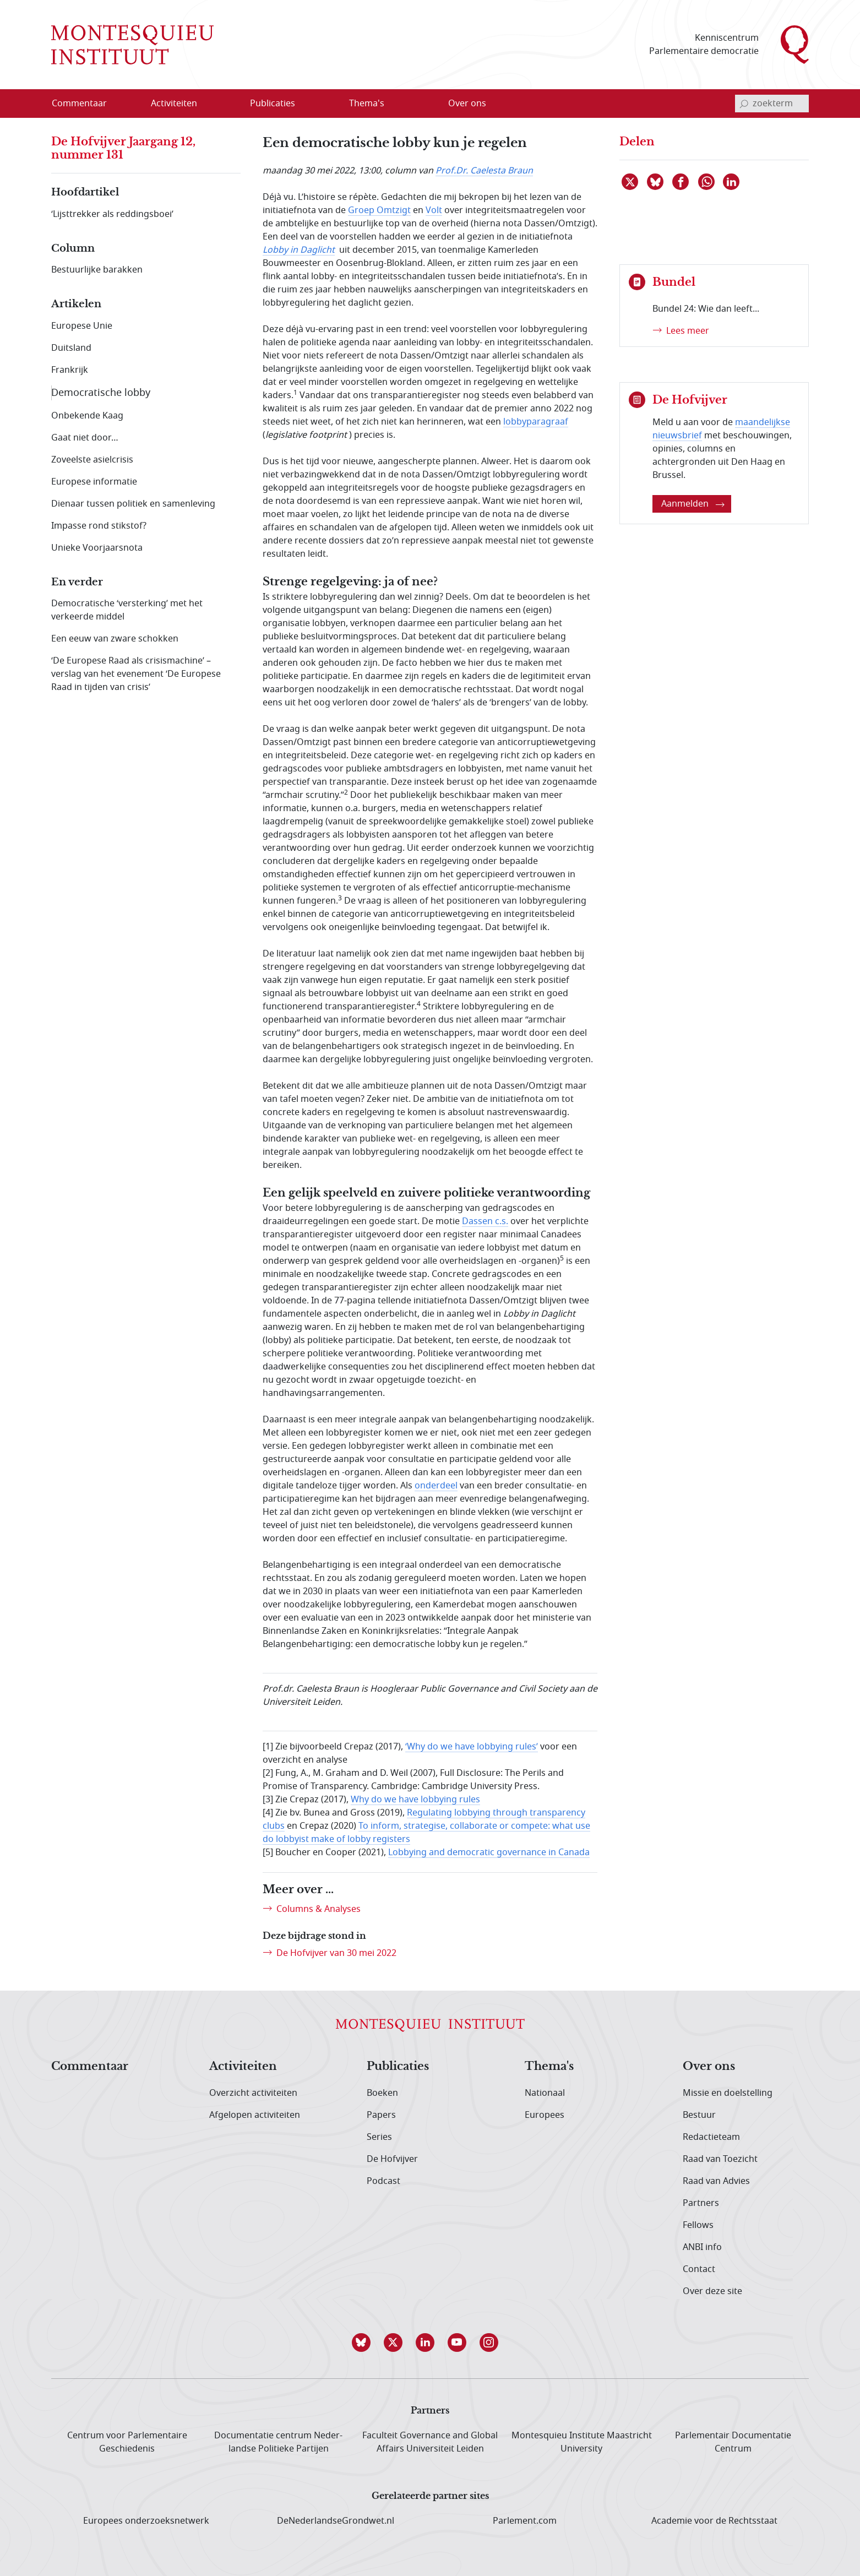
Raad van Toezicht (720, 2159)
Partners (701, 2203)
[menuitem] (86, 103)
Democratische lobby (100, 392)
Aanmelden (693, 503)
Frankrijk (69, 370)
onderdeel (436, 1485)
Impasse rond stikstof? (98, 525)
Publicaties (398, 2066)
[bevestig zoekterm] (744, 103)
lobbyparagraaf (535, 421)
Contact (699, 2269)
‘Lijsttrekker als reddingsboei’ (112, 214)
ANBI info (702, 2247)
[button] (366, 2342)
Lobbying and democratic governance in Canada (489, 1852)
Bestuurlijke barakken (97, 269)
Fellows (698, 2225)
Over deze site (712, 2291)
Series (379, 2137)
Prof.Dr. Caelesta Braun (484, 170)
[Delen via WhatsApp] (707, 181)
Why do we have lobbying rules (415, 1799)
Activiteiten (243, 2066)
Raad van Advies (716, 2181)
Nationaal (545, 2093)
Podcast (383, 2181)
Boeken (382, 2093)
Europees (544, 2115)
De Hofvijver (392, 2159)
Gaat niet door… (84, 437)
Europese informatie (94, 481)
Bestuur (699, 2115)
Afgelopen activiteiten (254, 2115)
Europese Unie (81, 326)
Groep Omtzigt (379, 210)
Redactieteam (711, 2137)
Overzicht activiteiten (253, 2093)
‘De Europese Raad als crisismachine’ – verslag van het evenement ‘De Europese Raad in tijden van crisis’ (136, 674)
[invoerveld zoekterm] (772, 103)
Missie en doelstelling (727, 2093)
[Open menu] (209, 104)
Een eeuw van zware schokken (114, 638)
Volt (434, 210)
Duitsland (71, 348)
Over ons (709, 2066)
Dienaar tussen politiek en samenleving (133, 503)
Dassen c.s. (485, 1221)
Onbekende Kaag (87, 415)
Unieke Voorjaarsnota (97, 548)
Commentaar (89, 2066)
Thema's (549, 2066)
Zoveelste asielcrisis (92, 459)
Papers (381, 2115)
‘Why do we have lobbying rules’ (471, 1746)
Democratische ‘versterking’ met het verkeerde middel (127, 610)
